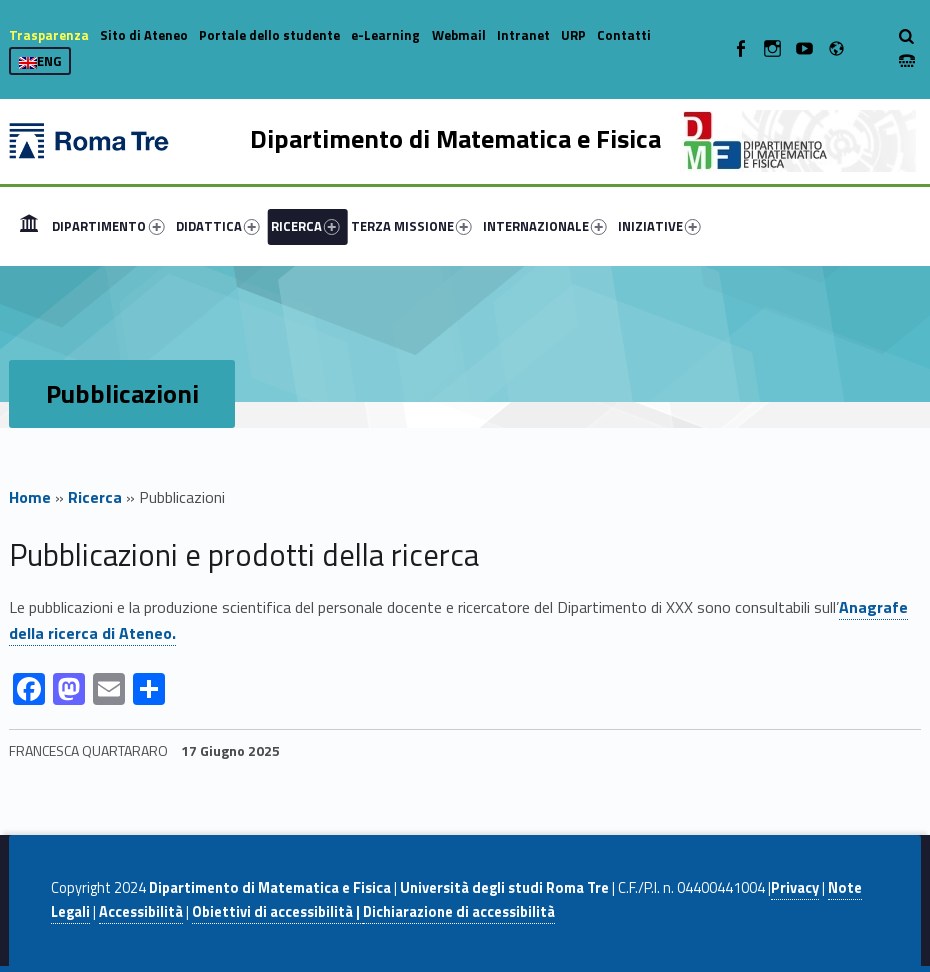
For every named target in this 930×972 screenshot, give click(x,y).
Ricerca (95, 497)
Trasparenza (49, 35)
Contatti (624, 35)
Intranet (523, 35)
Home (29, 226)
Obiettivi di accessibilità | (277, 912)
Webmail (459, 35)
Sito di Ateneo (144, 35)
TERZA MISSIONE (411, 226)
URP (573, 35)
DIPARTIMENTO (108, 226)
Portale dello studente (269, 35)
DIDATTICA (218, 226)
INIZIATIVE (659, 226)
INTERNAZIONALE (545, 226)
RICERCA (305, 226)
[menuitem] (29, 226)
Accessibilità (141, 912)
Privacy (795, 888)
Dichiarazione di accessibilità (459, 912)
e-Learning (385, 35)
